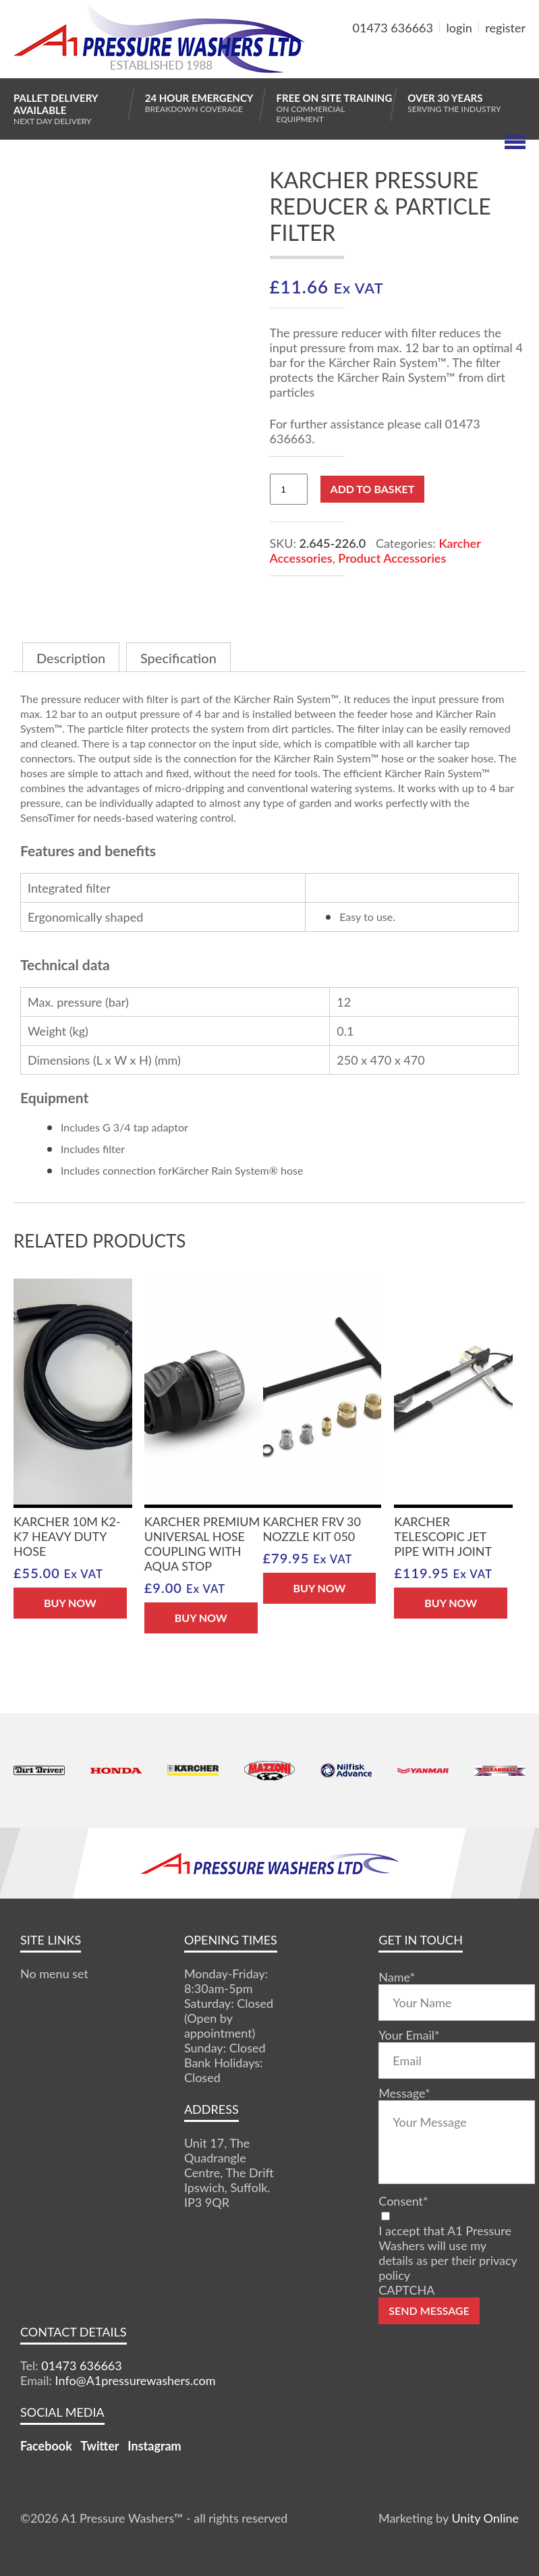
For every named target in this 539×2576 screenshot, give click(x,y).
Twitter (99, 2445)
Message (404, 2092)
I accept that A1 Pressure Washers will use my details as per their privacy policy (447, 2253)
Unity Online (485, 2518)
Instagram (154, 2445)
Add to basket (373, 488)
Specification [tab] (178, 658)
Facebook (46, 2445)
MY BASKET (476, 60)
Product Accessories (392, 558)
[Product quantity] (289, 489)
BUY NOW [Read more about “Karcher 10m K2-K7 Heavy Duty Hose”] (70, 1602)
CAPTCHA (406, 2290)
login (459, 27)
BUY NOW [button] (201, 1617)
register (505, 27)
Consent (403, 2200)
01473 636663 (393, 27)
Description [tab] (70, 658)
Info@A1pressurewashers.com (135, 2380)
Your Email (408, 2034)
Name (396, 1976)
